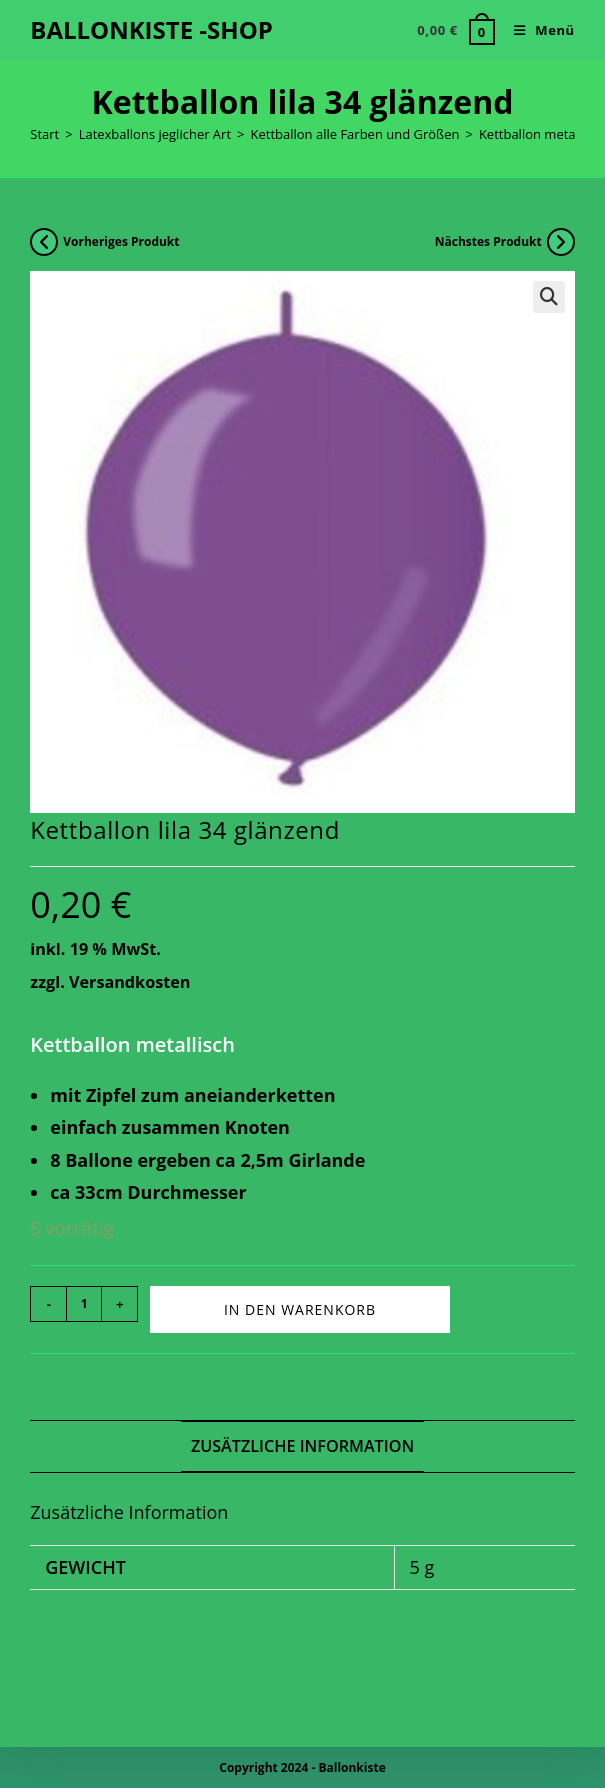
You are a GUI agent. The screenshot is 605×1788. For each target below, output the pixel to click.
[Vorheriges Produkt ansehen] (44, 242)
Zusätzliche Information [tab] (302, 1446)
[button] (549, 297)
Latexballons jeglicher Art (155, 134)
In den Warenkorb (300, 1309)
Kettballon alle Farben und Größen (354, 134)
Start (44, 134)
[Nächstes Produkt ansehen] (561, 242)
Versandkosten (129, 982)
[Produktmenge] (84, 1304)
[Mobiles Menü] (537, 30)
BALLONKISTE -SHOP (151, 29)
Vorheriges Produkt (121, 241)
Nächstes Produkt (488, 241)
